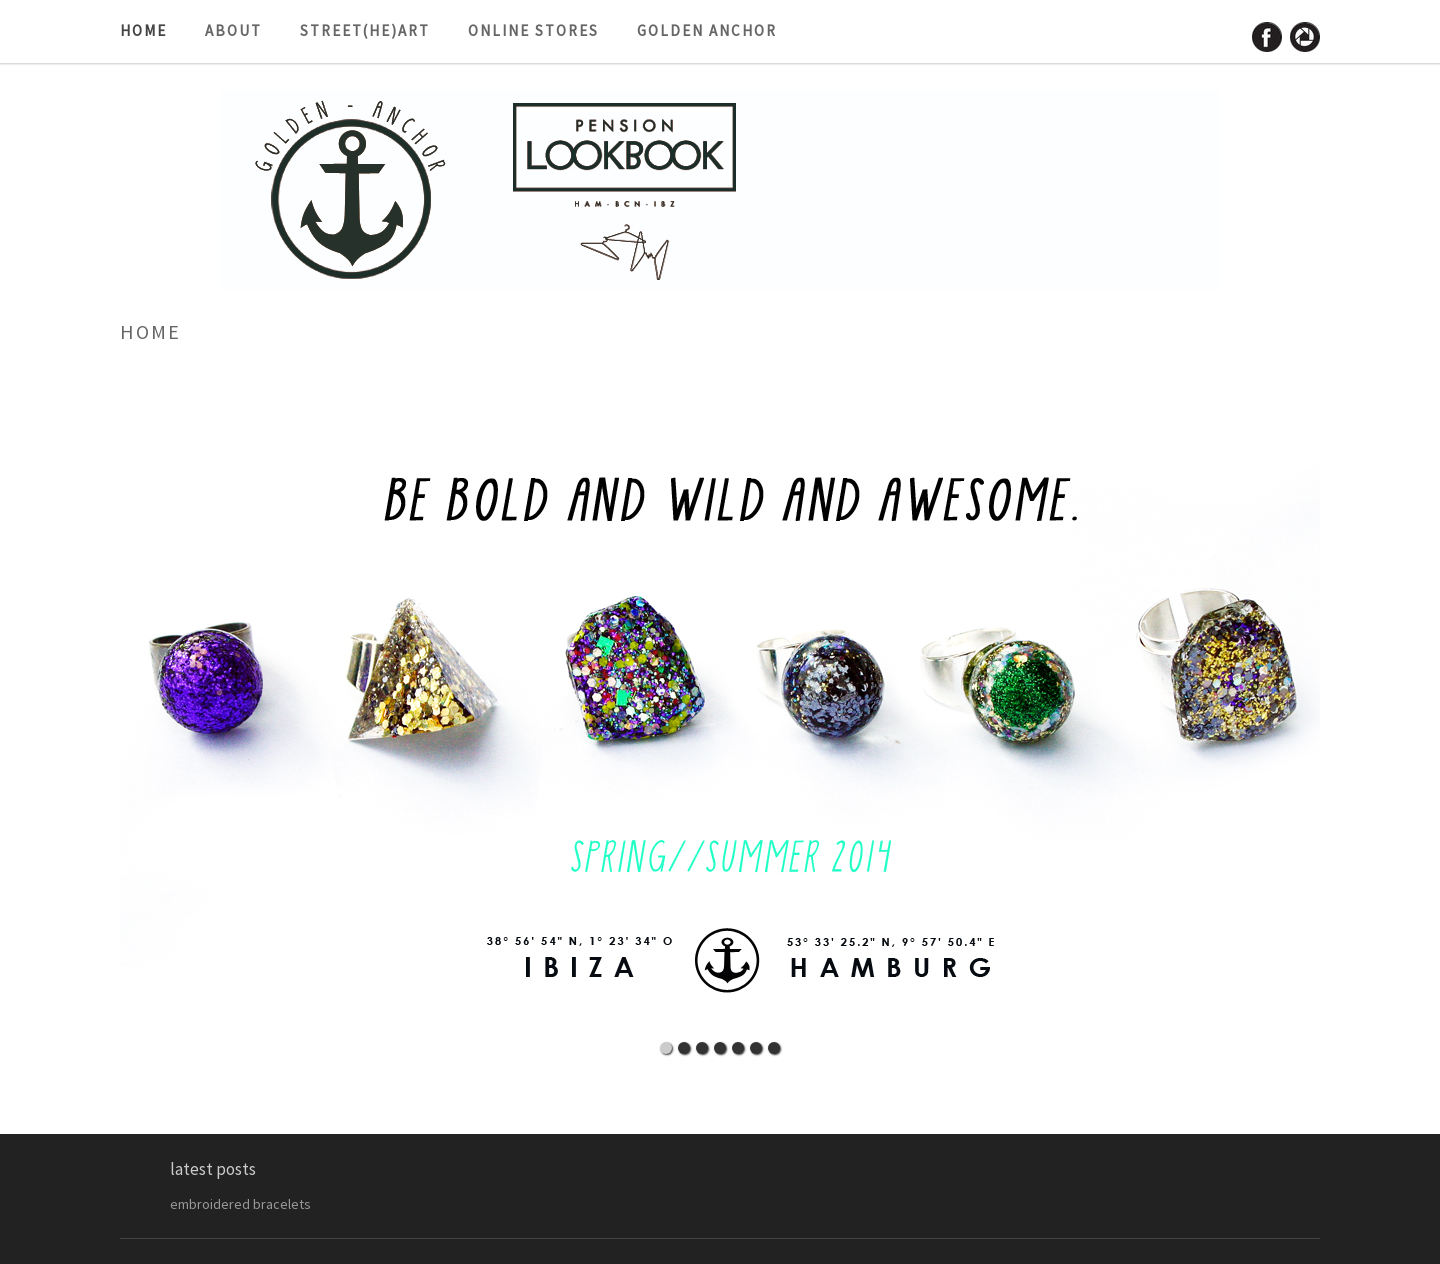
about (233, 30)
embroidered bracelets (240, 1204)
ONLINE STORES (533, 30)
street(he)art (365, 30)
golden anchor (707, 30)
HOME (143, 30)
